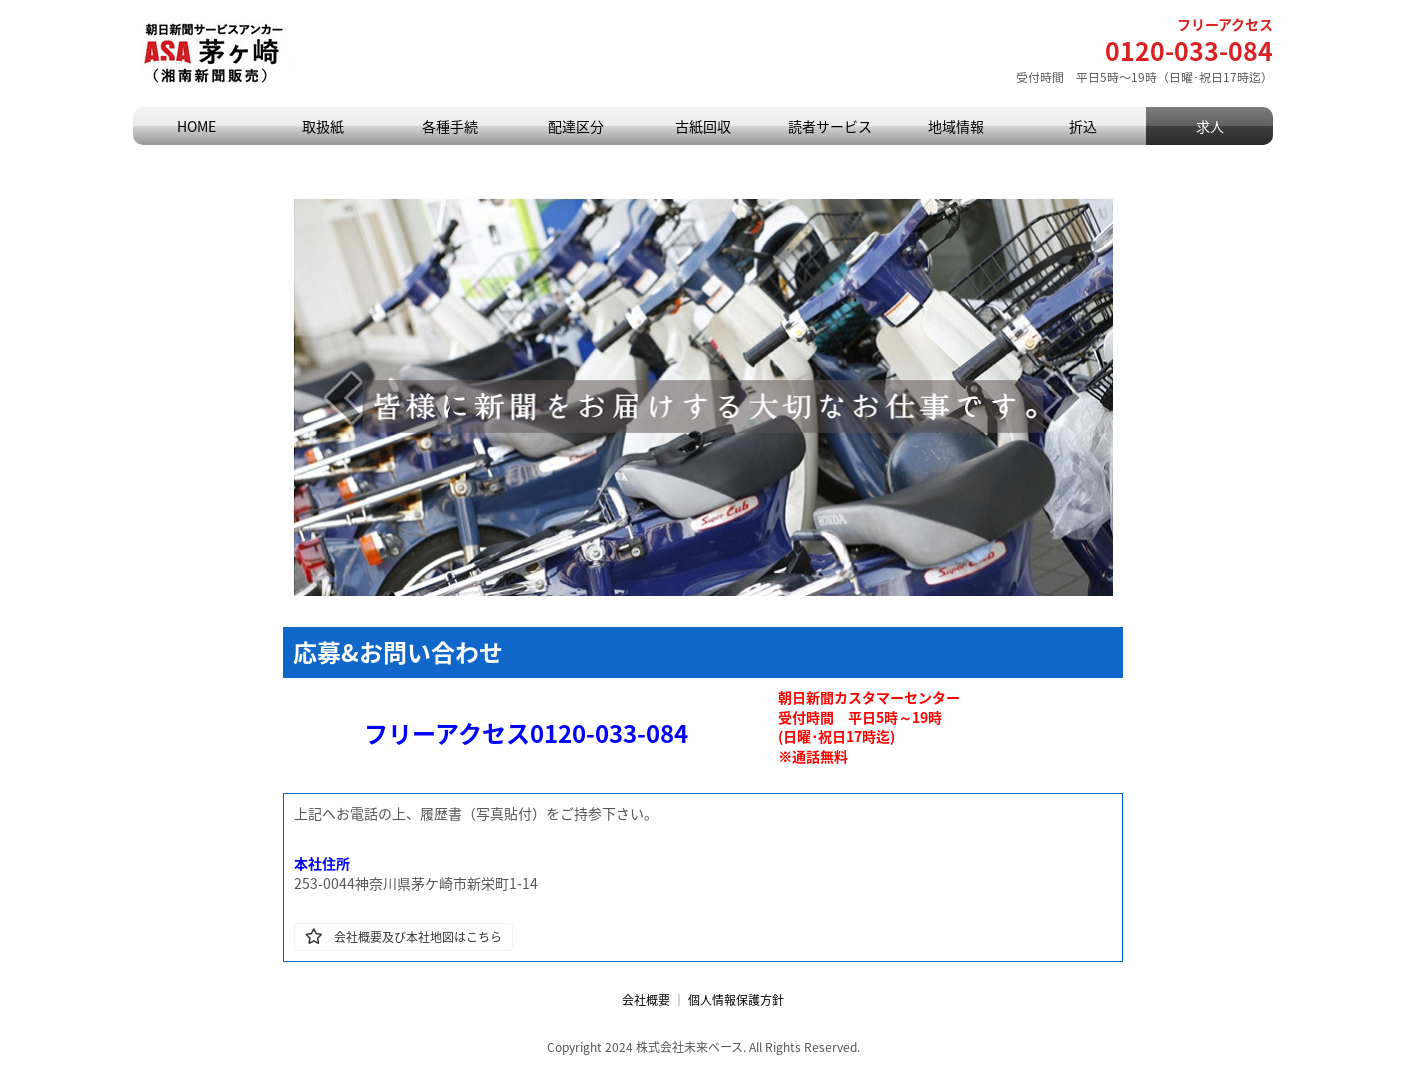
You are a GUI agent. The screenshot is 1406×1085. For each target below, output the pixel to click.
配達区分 (576, 126)
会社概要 (646, 1000)
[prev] (343, 397)
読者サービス (830, 126)
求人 (1210, 126)
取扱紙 (323, 126)
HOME (196, 126)
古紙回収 (703, 126)
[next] (1063, 397)
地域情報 (956, 126)
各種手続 (450, 126)
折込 (1083, 126)
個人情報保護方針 (736, 1000)
